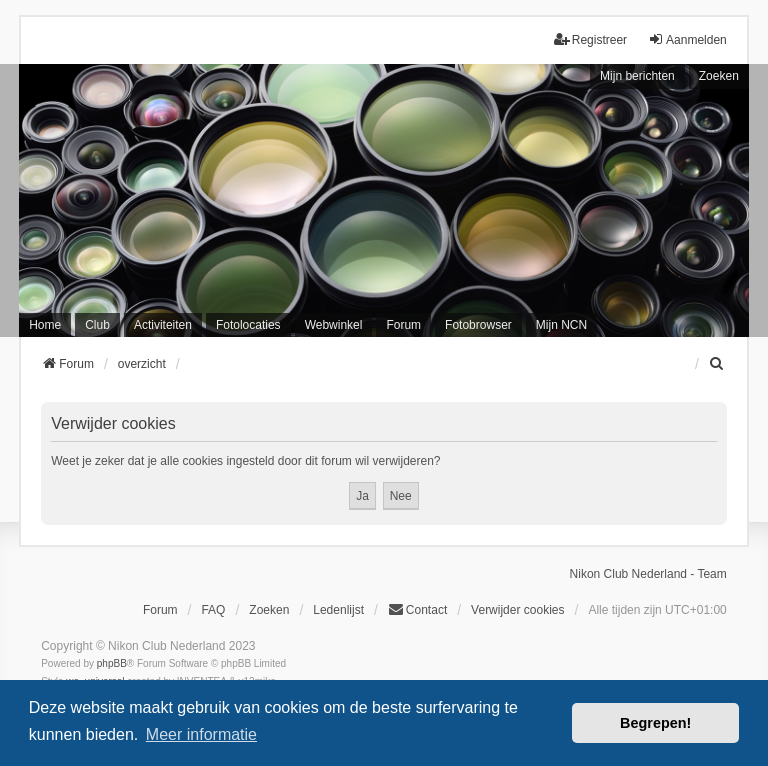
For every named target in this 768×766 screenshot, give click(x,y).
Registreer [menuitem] (590, 39)
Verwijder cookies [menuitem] (517, 610)
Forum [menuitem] (403, 325)
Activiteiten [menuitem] (163, 325)
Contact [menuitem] (417, 609)
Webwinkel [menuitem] (334, 325)
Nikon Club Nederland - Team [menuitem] (648, 574)
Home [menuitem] (45, 325)
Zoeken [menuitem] (269, 610)
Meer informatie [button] (201, 734)
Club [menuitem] (97, 325)
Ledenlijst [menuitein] (338, 610)
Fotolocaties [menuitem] (248, 325)
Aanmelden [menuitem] (687, 39)
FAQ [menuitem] (213, 610)
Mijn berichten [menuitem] (637, 76)
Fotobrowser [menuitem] (478, 325)
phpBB (112, 663)
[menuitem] (718, 364)
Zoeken (719, 76)
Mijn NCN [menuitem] (561, 325)
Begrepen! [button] (655, 723)
